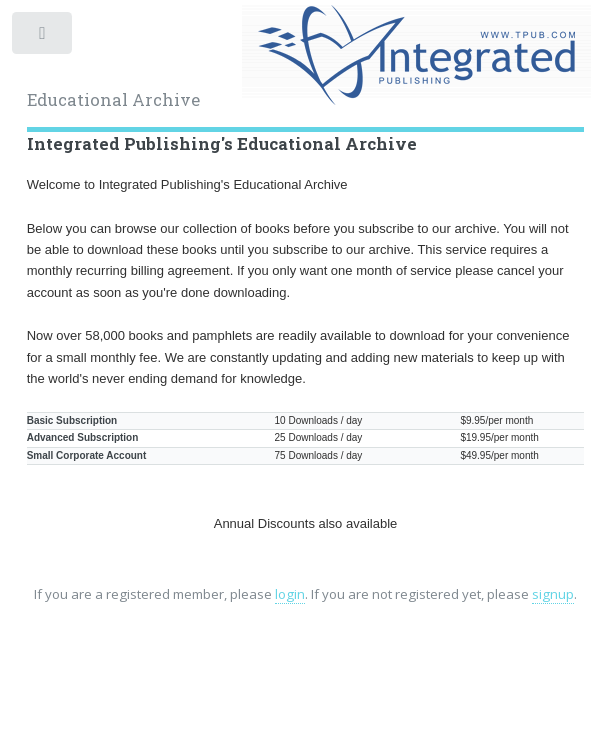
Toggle (43, 37)
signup (553, 594)
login (290, 594)
